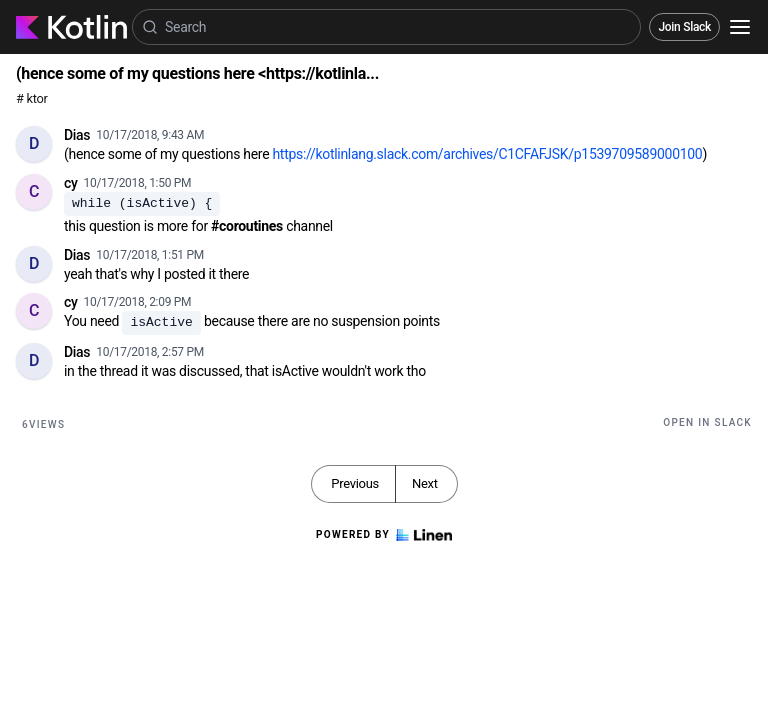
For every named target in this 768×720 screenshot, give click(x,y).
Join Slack (684, 27)
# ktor (31, 98)
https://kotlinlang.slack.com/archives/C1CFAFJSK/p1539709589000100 (487, 154)
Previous (355, 483)
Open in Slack (707, 422)
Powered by (384, 535)
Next (425, 483)
